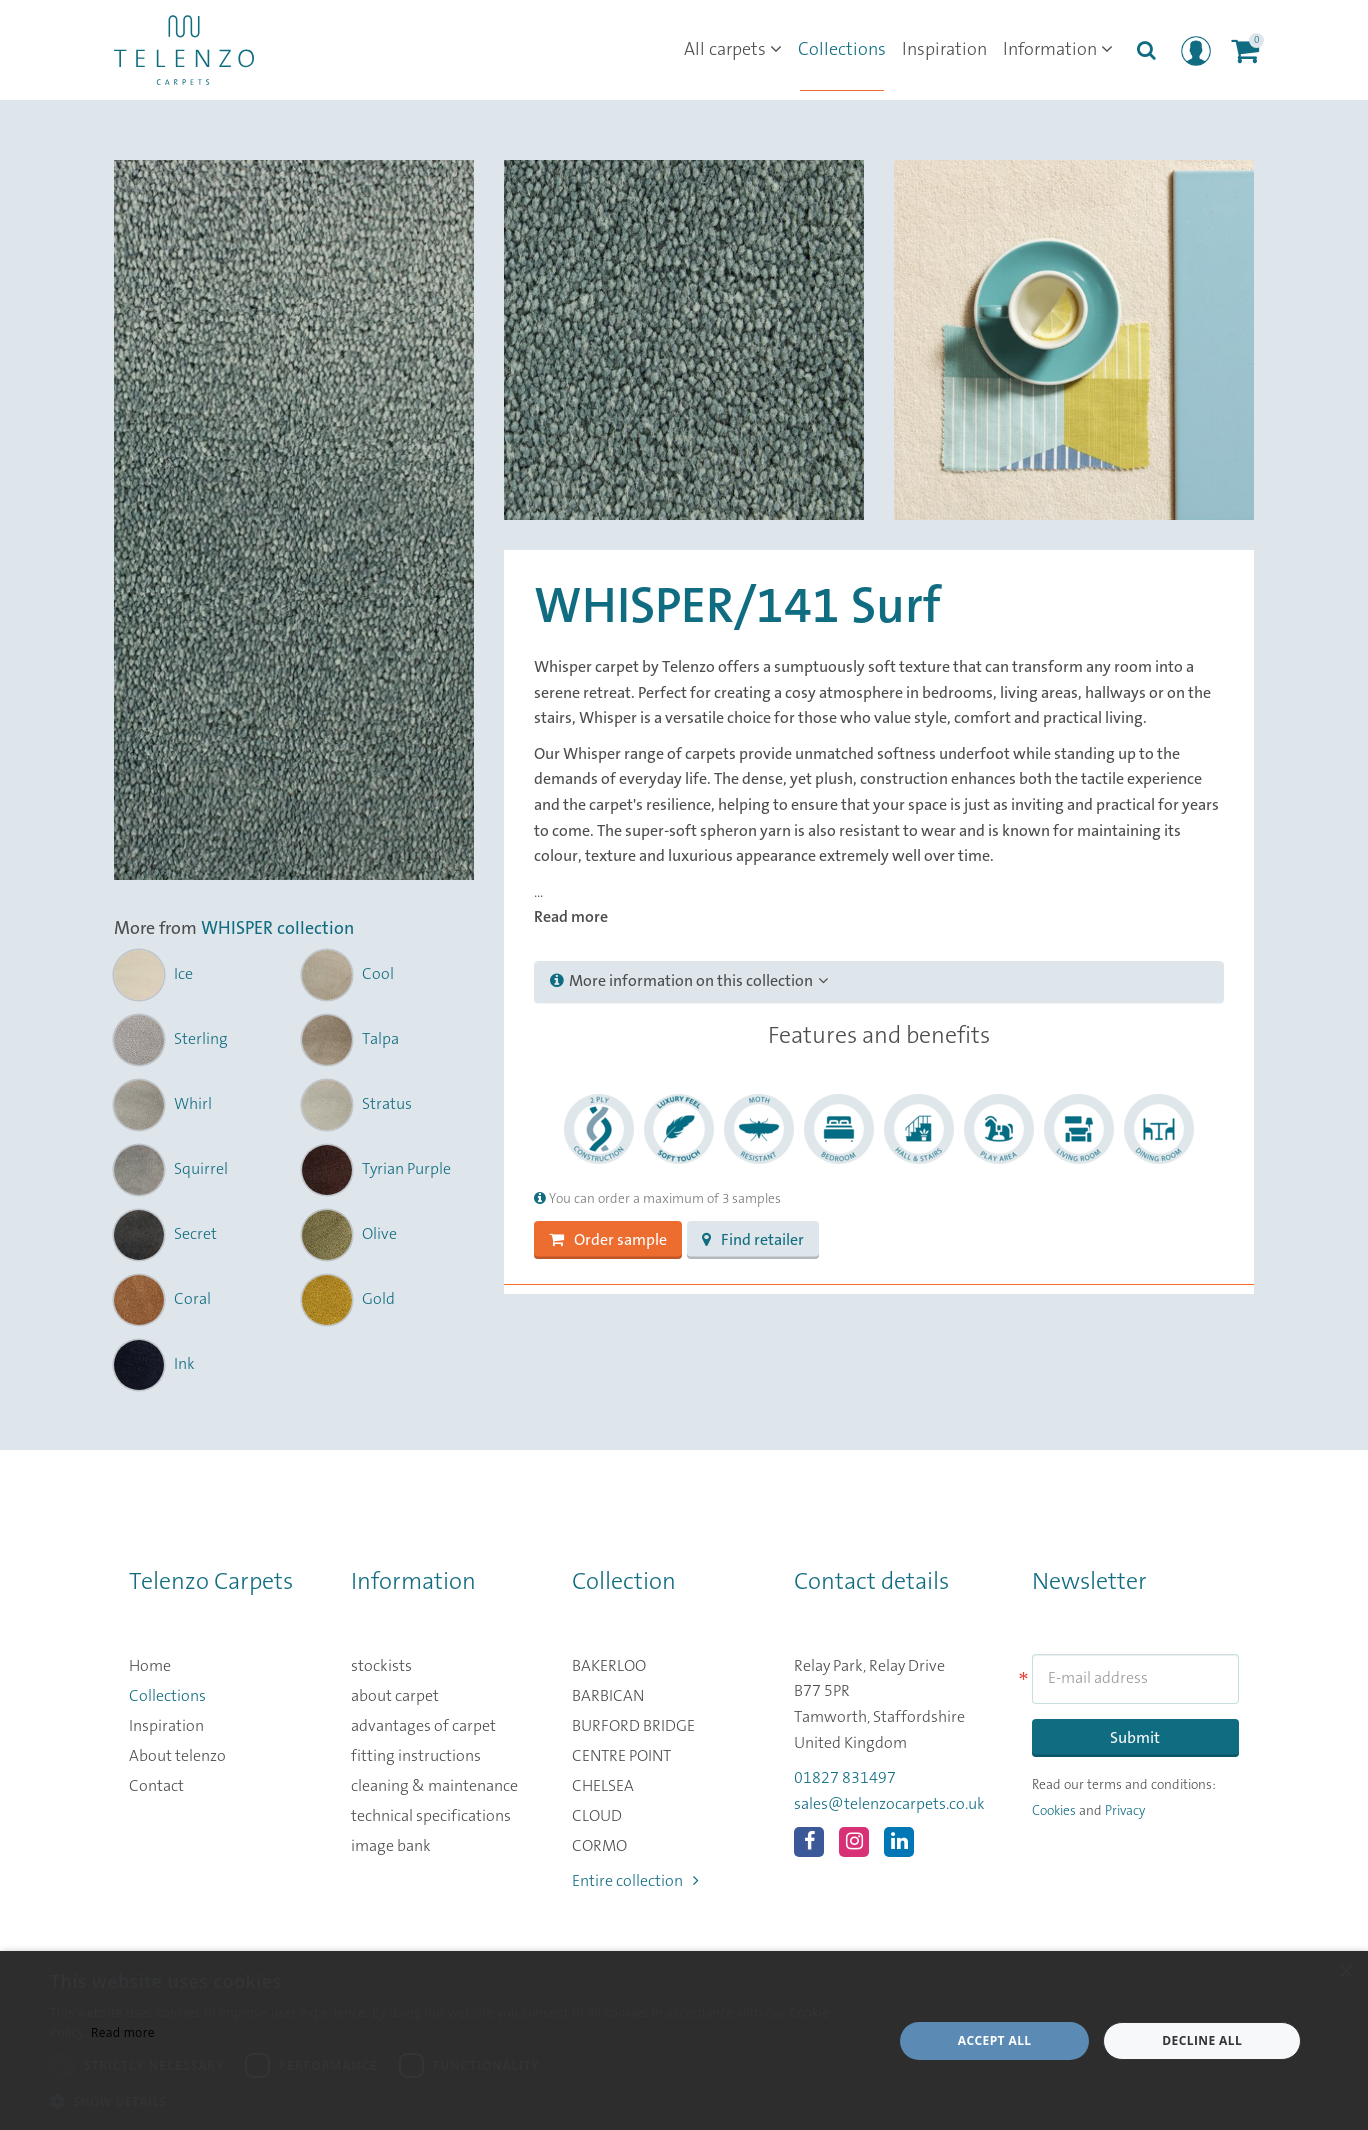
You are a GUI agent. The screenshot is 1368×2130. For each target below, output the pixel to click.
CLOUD (597, 1816)
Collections (842, 50)
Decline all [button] (1202, 2040)
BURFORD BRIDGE (633, 1726)
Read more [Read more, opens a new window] (123, 2032)
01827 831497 (845, 1778)
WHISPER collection (277, 929)
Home (150, 1666)
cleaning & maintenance (434, 1786)
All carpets (733, 50)
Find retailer (753, 1240)
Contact (156, 1786)
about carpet (395, 1696)
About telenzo (177, 1756)
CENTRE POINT (621, 1756)
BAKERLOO (609, 1666)
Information (1058, 50)
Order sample (608, 1240)
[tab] (879, 982)
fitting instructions (416, 1756)
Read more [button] (571, 917)
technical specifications (431, 1816)
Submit (1135, 1738)
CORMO (599, 1846)
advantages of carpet (423, 1726)
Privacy (1125, 1811)
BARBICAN (608, 1696)
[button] (459, 2102)
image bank (391, 1846)
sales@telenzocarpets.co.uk (889, 1804)
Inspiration (944, 50)
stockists (381, 1666)
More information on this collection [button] (689, 981)
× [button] (1345, 1972)
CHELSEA (603, 1786)
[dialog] (684, 2040)
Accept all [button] (995, 2040)
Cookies (1054, 1811)
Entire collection (635, 1881)
